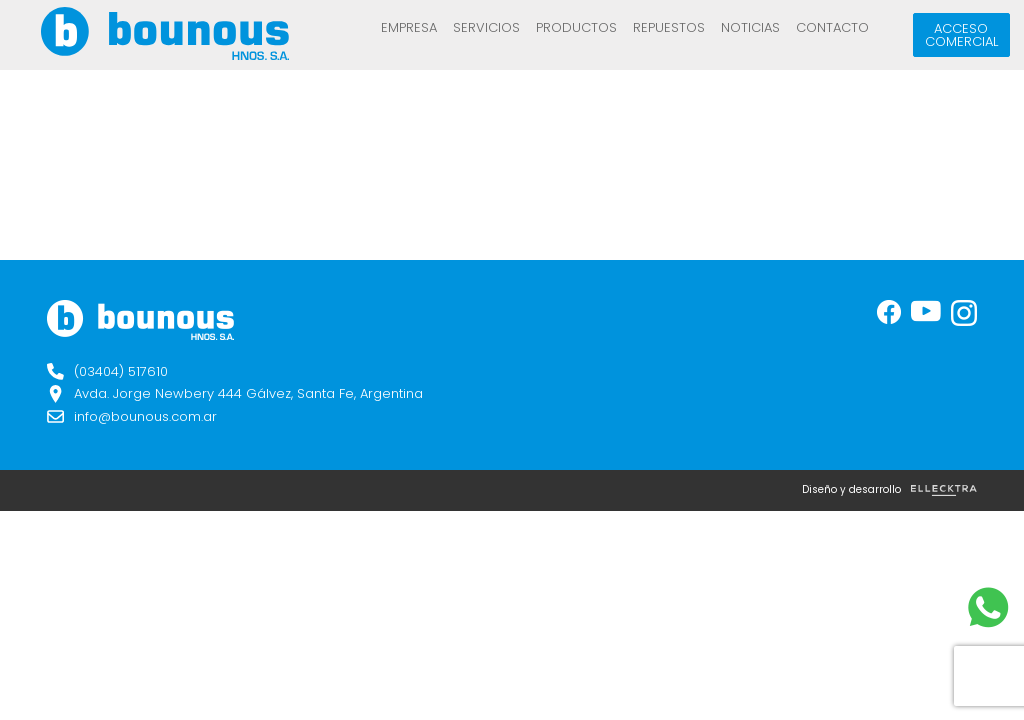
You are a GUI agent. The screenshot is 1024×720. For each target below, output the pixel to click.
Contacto (832, 27)
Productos (576, 27)
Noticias (750, 27)
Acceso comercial (961, 35)
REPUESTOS (669, 27)
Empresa (409, 27)
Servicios (486, 27)
